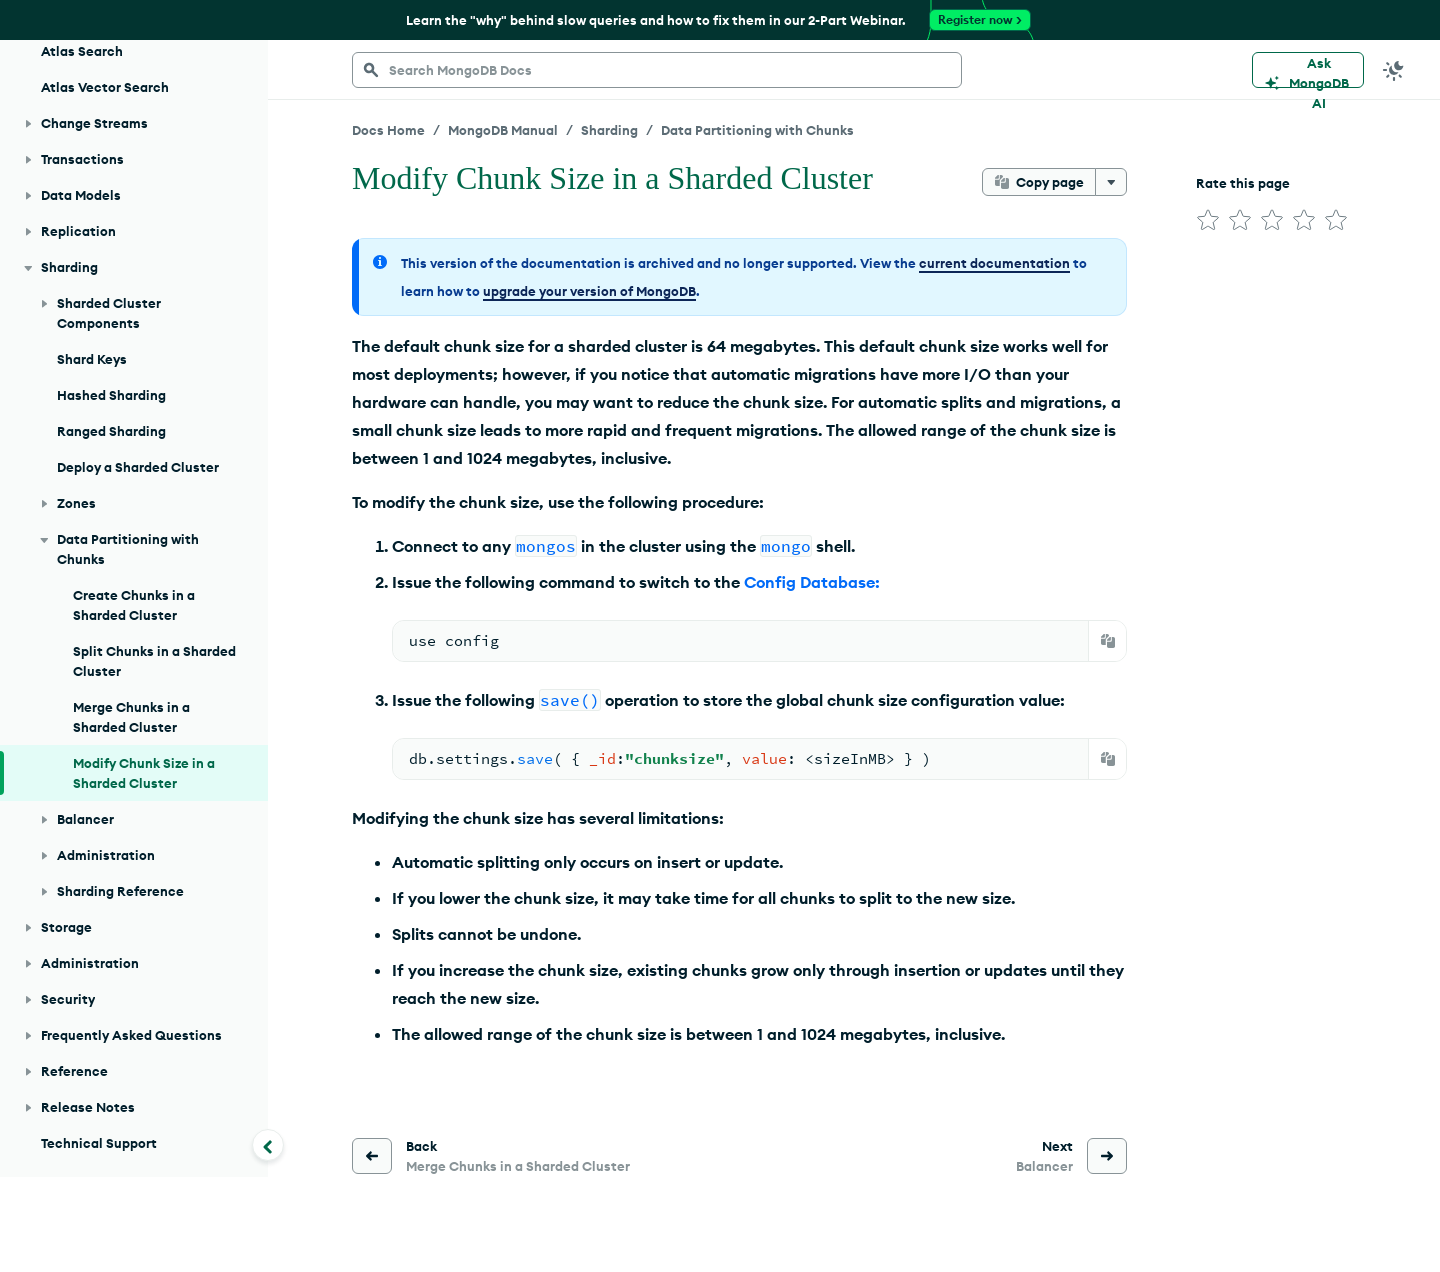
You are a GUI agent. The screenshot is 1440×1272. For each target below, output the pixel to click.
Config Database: (812, 582)
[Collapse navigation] (268, 1145)
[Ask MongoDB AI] (1308, 70)
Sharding (609, 130)
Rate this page (1243, 183)
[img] (1208, 220)
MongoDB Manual (503, 130)
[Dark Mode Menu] (1394, 70)
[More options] (1111, 182)
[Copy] (1108, 641)
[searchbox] (657, 70)
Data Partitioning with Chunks (757, 130)
